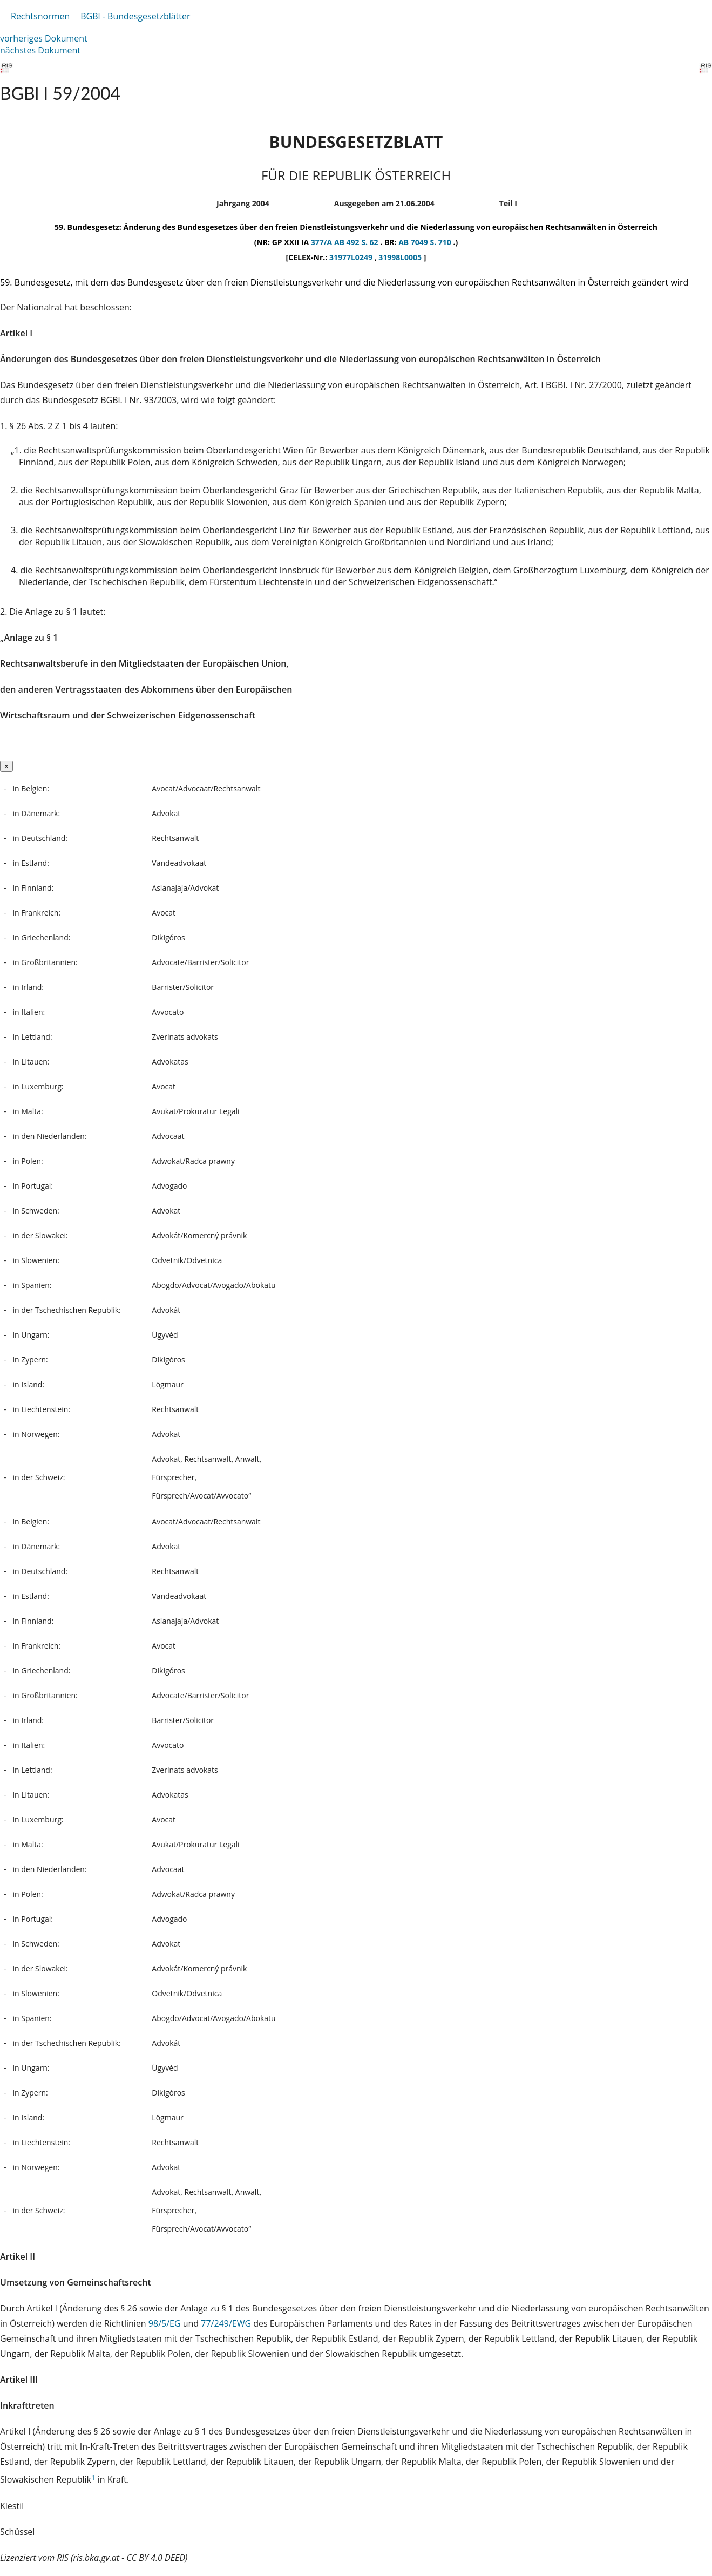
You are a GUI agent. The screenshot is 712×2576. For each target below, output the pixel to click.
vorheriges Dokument (43, 38)
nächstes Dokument (40, 50)
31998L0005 (401, 257)
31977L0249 (352, 257)
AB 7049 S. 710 (425, 242)
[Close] (6, 766)
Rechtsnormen (40, 16)
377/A (322, 242)
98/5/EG (165, 2323)
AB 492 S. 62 (357, 242)
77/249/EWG (227, 2323)
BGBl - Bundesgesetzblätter (135, 16)
